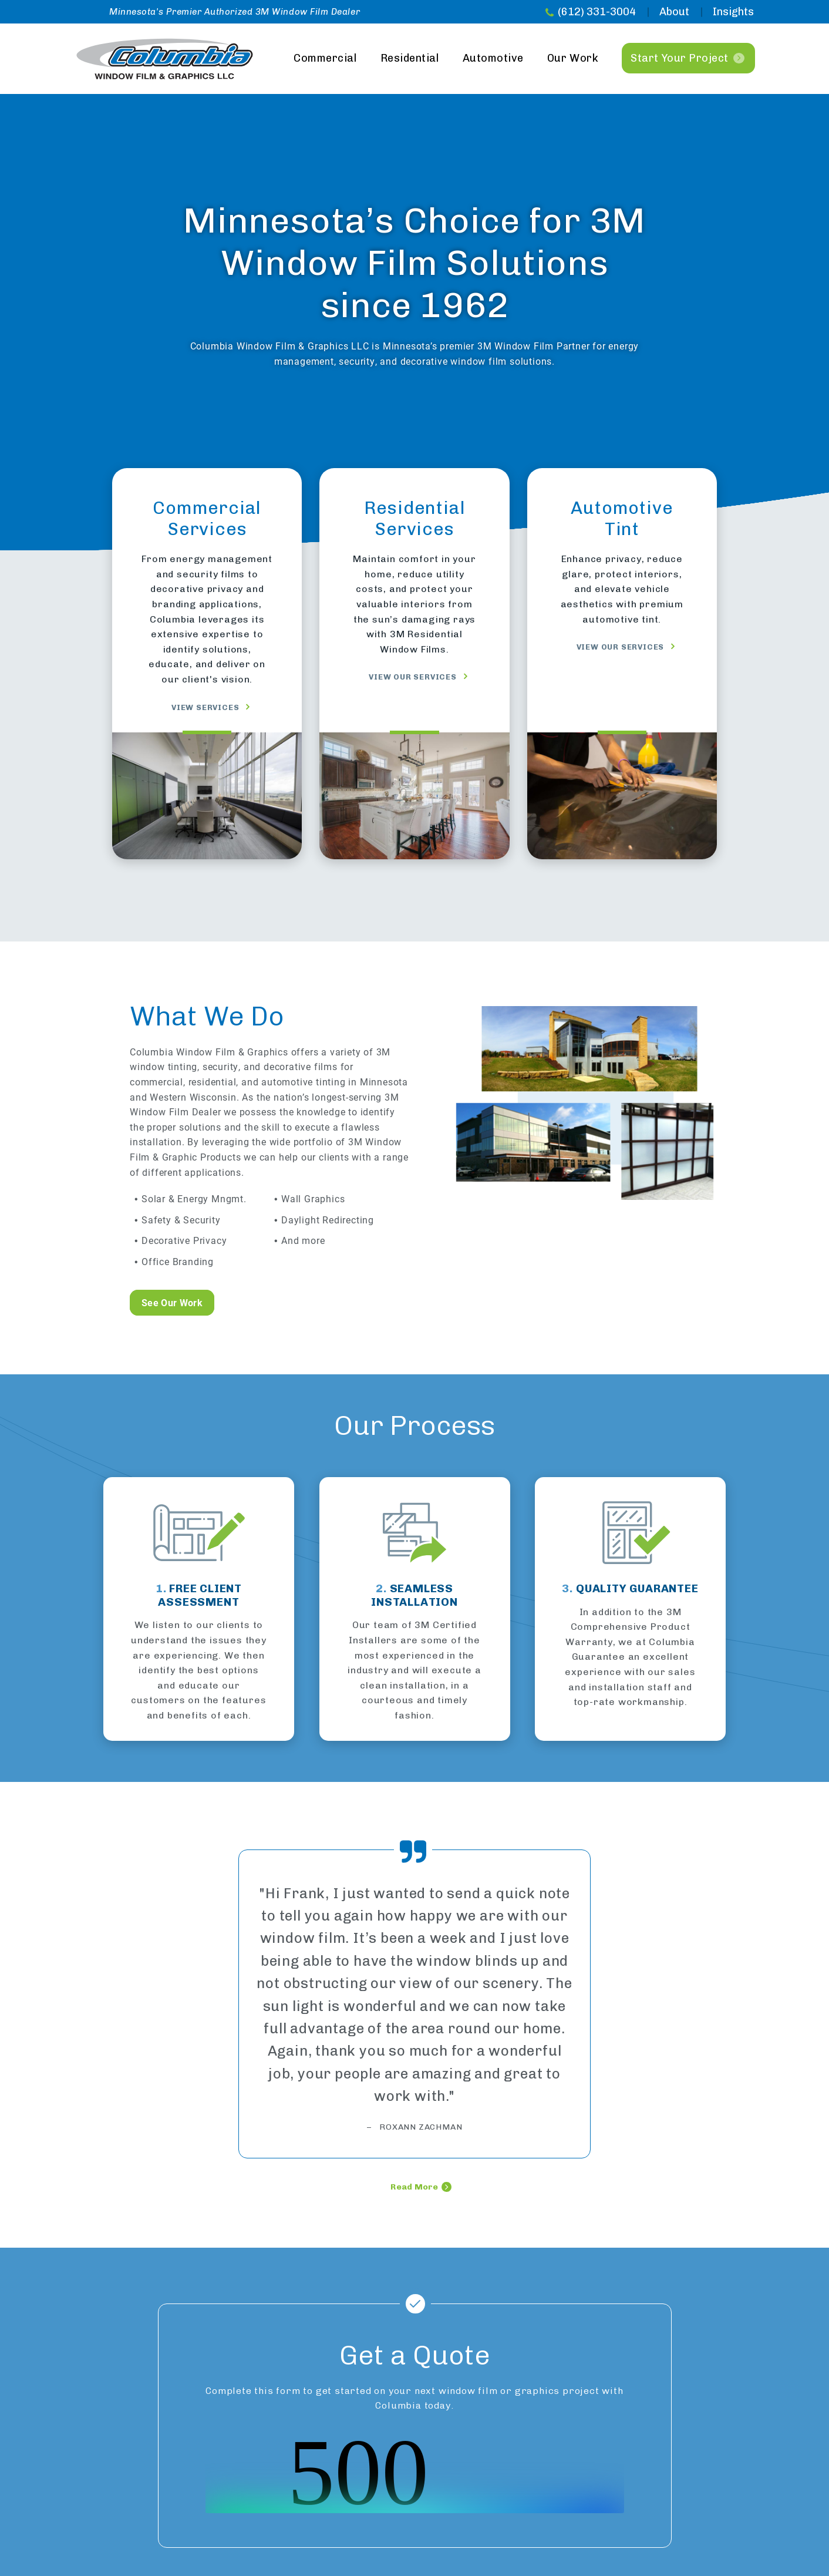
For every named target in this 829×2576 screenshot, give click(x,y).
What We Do (207, 1016)
